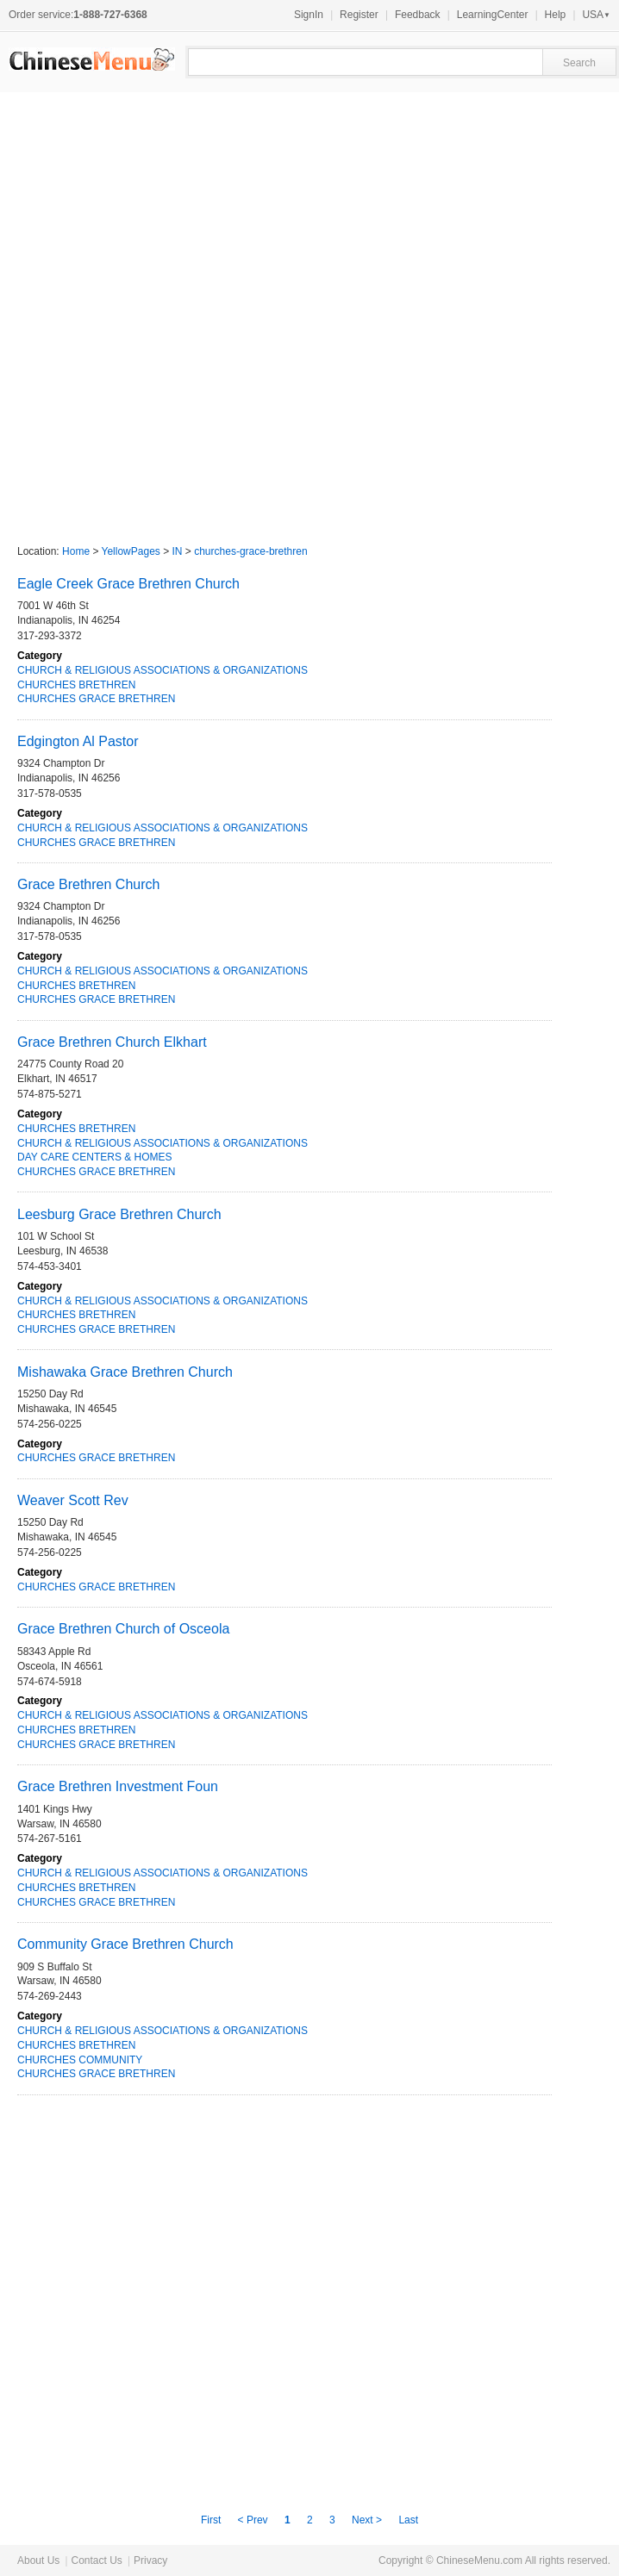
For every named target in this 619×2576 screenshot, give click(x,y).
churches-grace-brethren (250, 551)
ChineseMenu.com (479, 2560)
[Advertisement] (209, 310)
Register (359, 15)
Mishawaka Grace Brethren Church (125, 1372)
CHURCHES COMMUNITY (79, 2060)
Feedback (418, 15)
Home (76, 551)
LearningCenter (492, 15)
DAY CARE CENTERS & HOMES (94, 1157)
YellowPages (131, 551)
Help (555, 15)
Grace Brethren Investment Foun (117, 1786)
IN (177, 551)
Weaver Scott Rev (72, 1500)
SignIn (308, 15)
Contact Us (96, 2560)
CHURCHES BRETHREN (76, 685)
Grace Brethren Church (88, 884)
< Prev (253, 2520)
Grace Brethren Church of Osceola (123, 1628)
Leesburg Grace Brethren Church (119, 1214)
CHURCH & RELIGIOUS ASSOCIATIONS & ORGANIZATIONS (162, 670)
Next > (368, 2520)
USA (596, 15)
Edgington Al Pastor (78, 741)
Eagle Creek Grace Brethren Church (128, 583)
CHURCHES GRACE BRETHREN (96, 699)
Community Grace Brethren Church (125, 1944)
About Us (38, 2560)
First (211, 2520)
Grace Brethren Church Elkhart (112, 1042)
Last (408, 2520)
